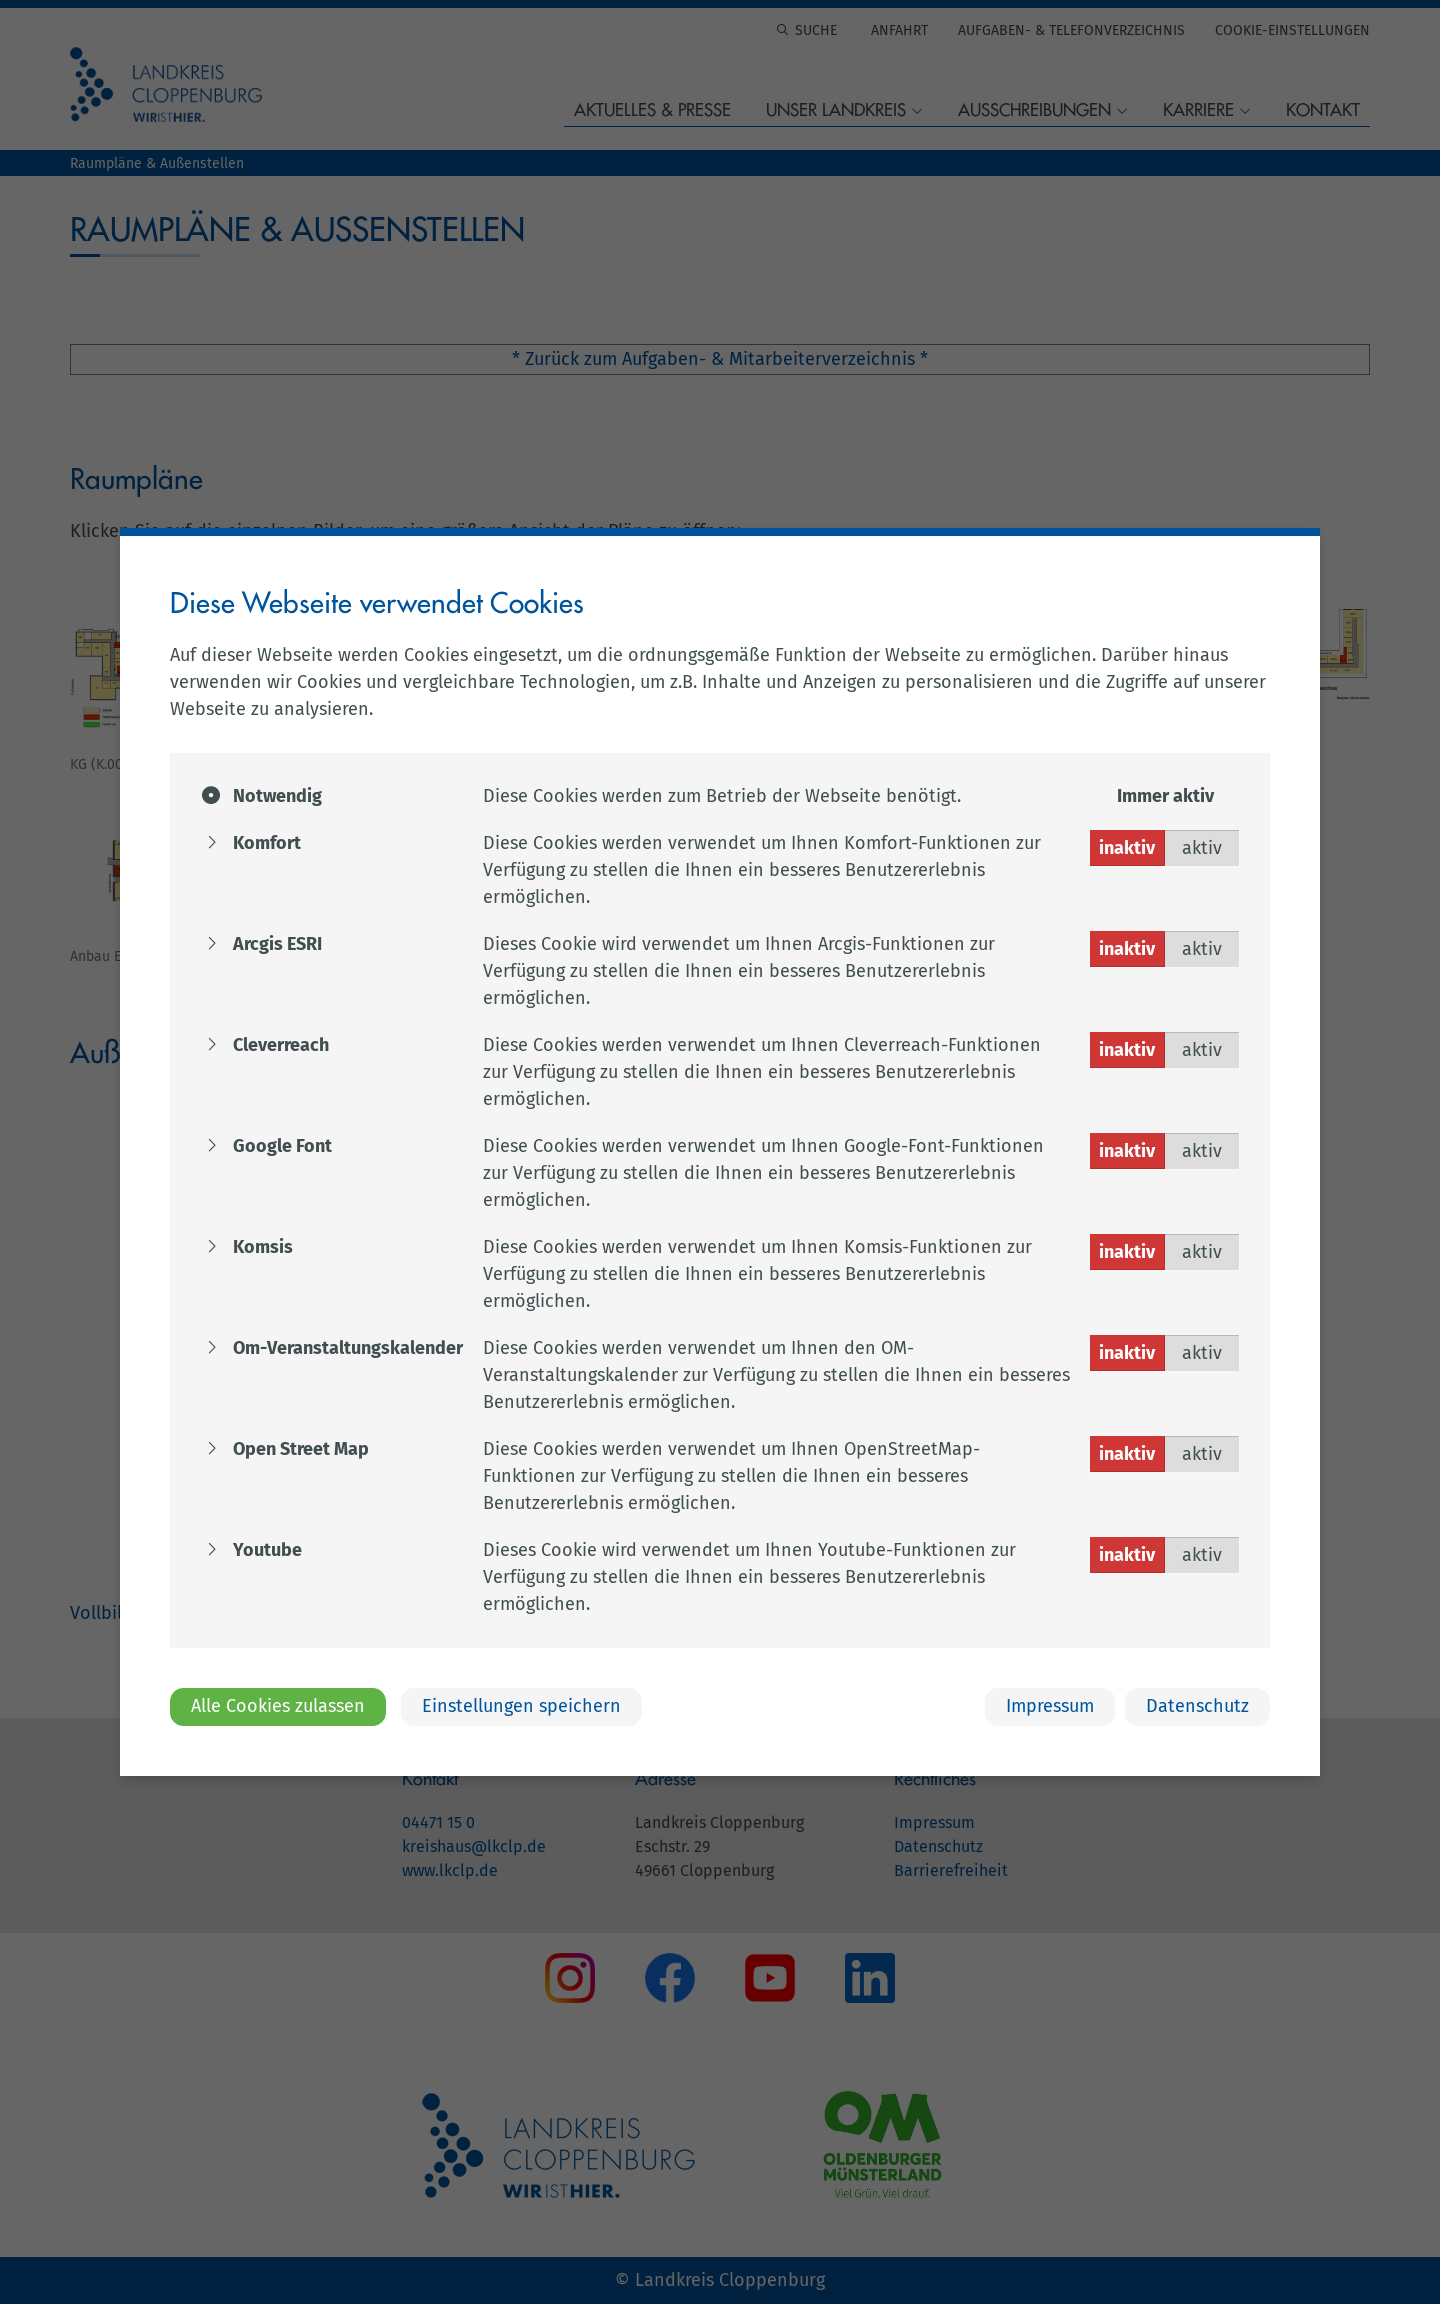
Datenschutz (1197, 1706)
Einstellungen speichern (521, 1706)
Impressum (1050, 1706)
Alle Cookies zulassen (278, 1706)
